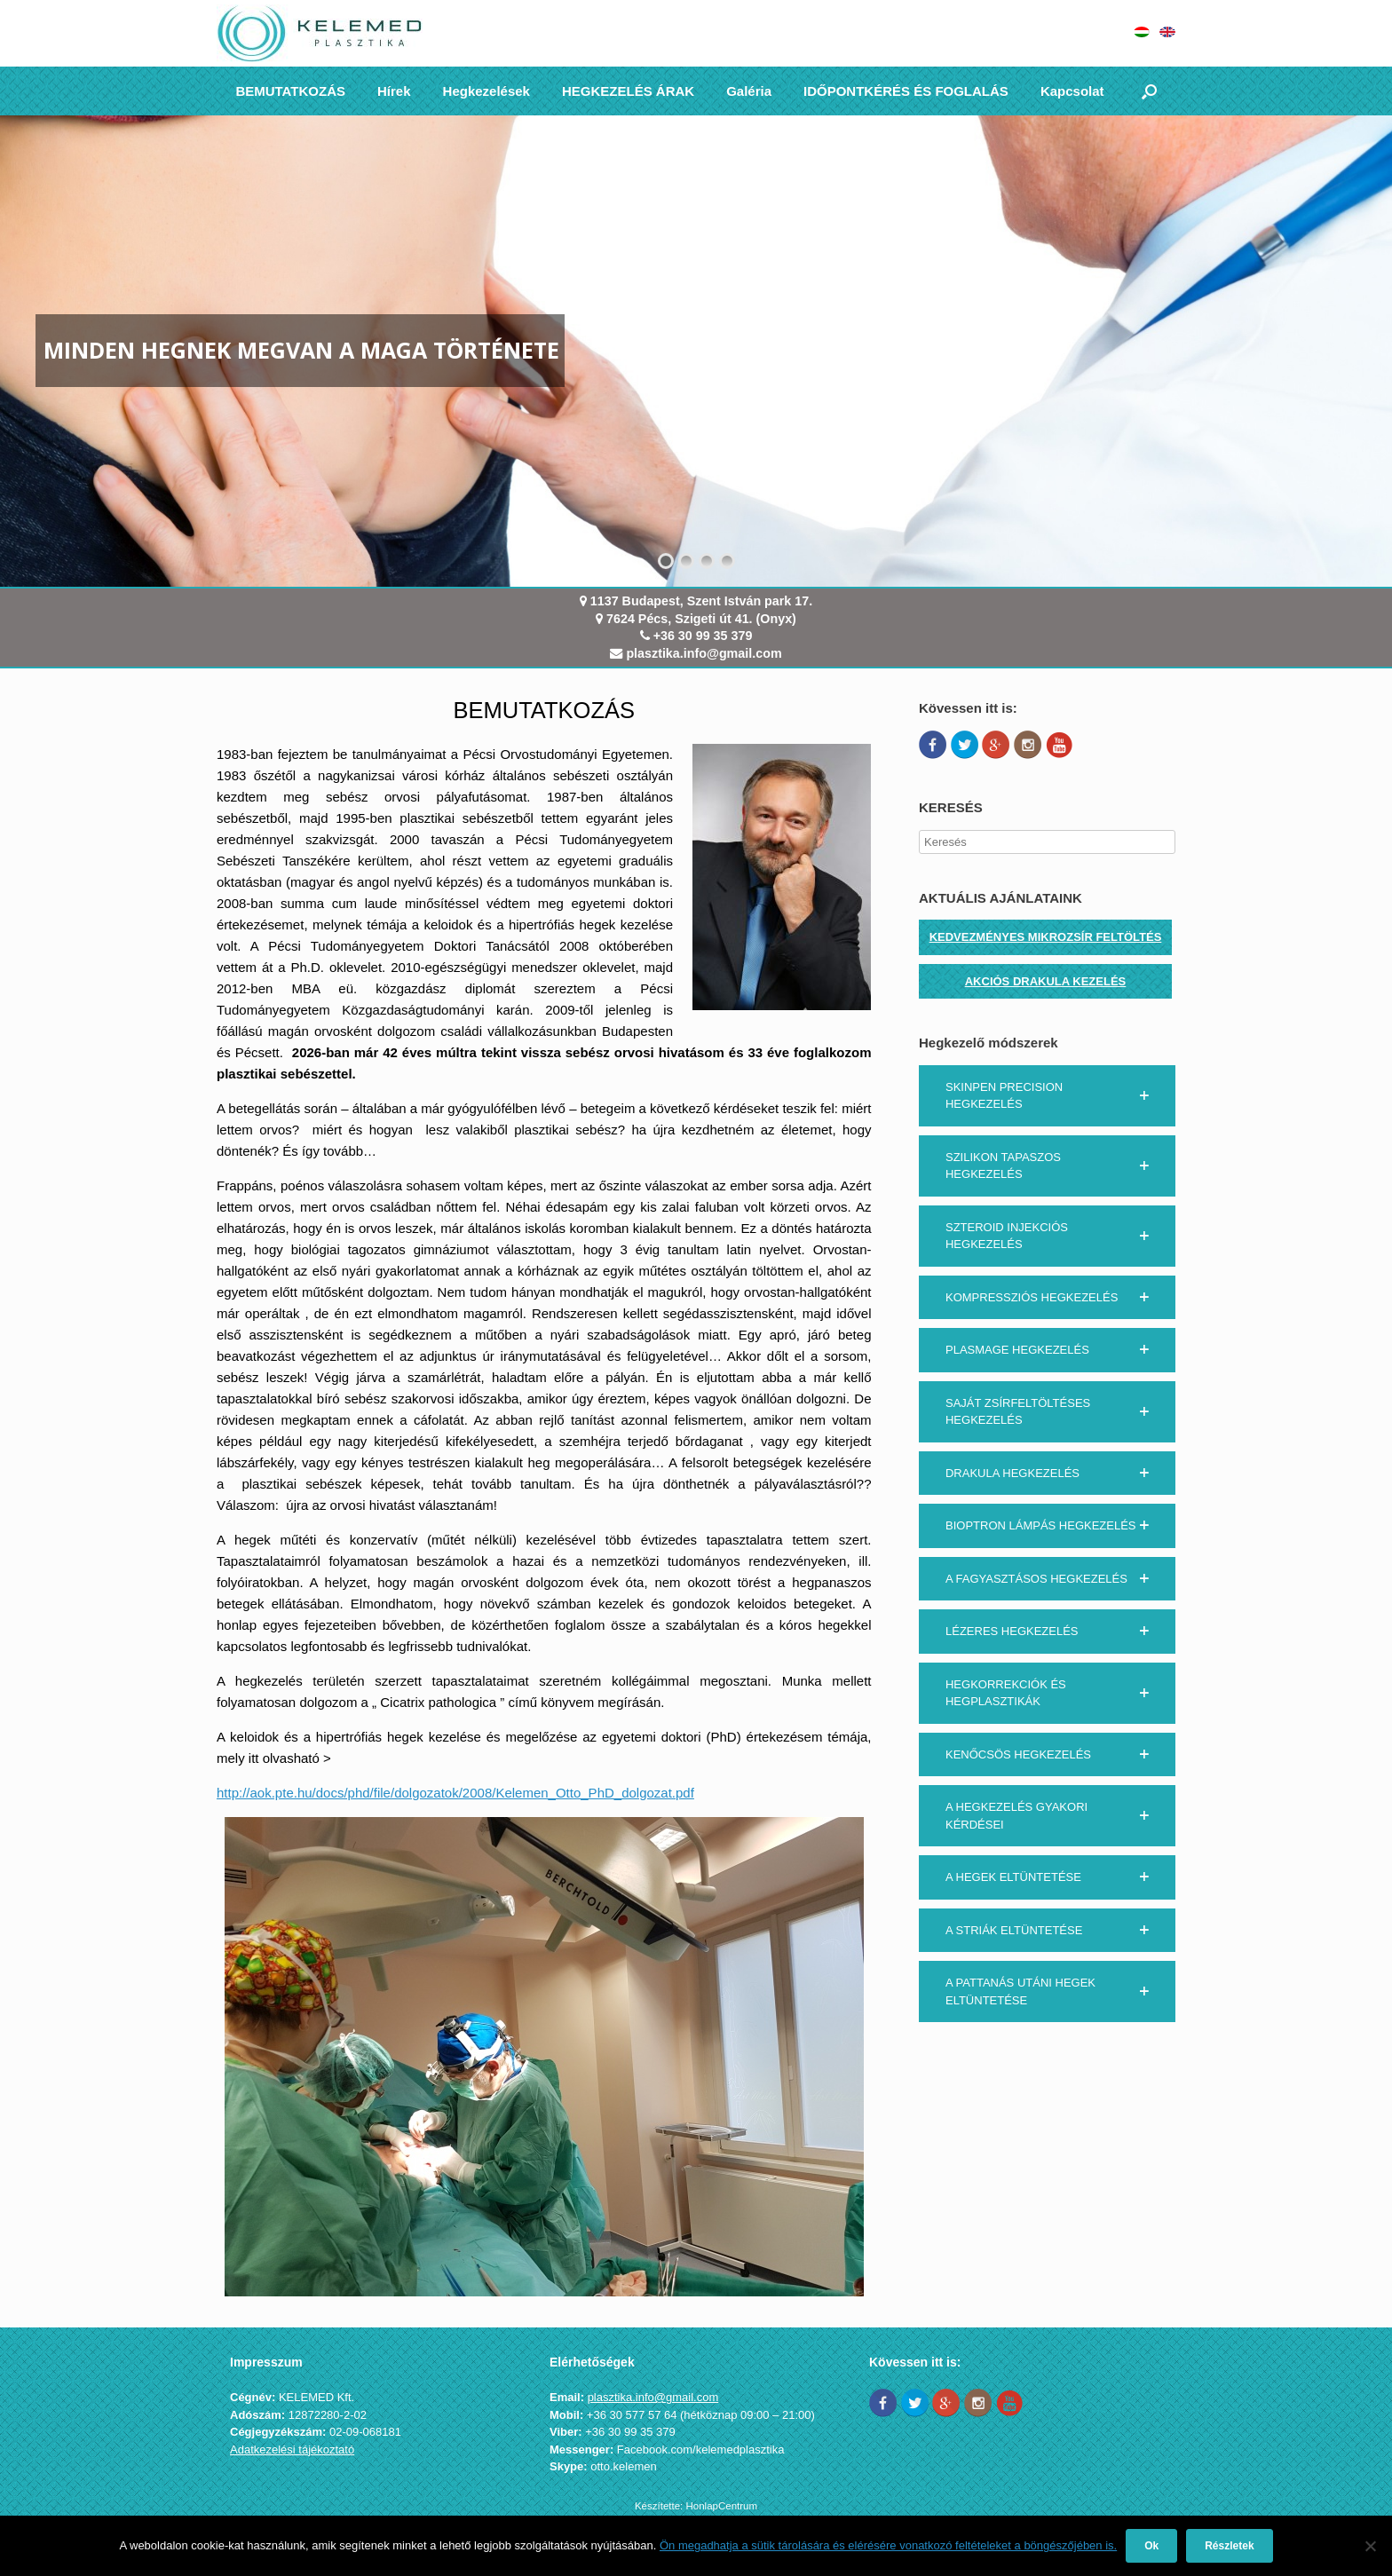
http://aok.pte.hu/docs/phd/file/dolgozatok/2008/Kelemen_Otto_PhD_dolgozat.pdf (455, 1792)
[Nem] (1370, 2546)
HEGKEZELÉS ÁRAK (628, 91)
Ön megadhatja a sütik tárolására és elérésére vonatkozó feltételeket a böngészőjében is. (888, 2545)
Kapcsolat (1072, 91)
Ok (1151, 2546)
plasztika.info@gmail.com (703, 653)
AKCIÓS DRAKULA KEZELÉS (1046, 981)
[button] (1047, 1095)
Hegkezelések (486, 91)
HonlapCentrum (721, 2506)
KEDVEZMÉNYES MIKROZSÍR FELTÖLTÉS (1045, 937)
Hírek (394, 91)
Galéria (748, 91)
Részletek (1229, 2546)
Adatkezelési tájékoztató (292, 2449)
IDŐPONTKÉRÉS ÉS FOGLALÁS (905, 91)
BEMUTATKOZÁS (290, 91)
